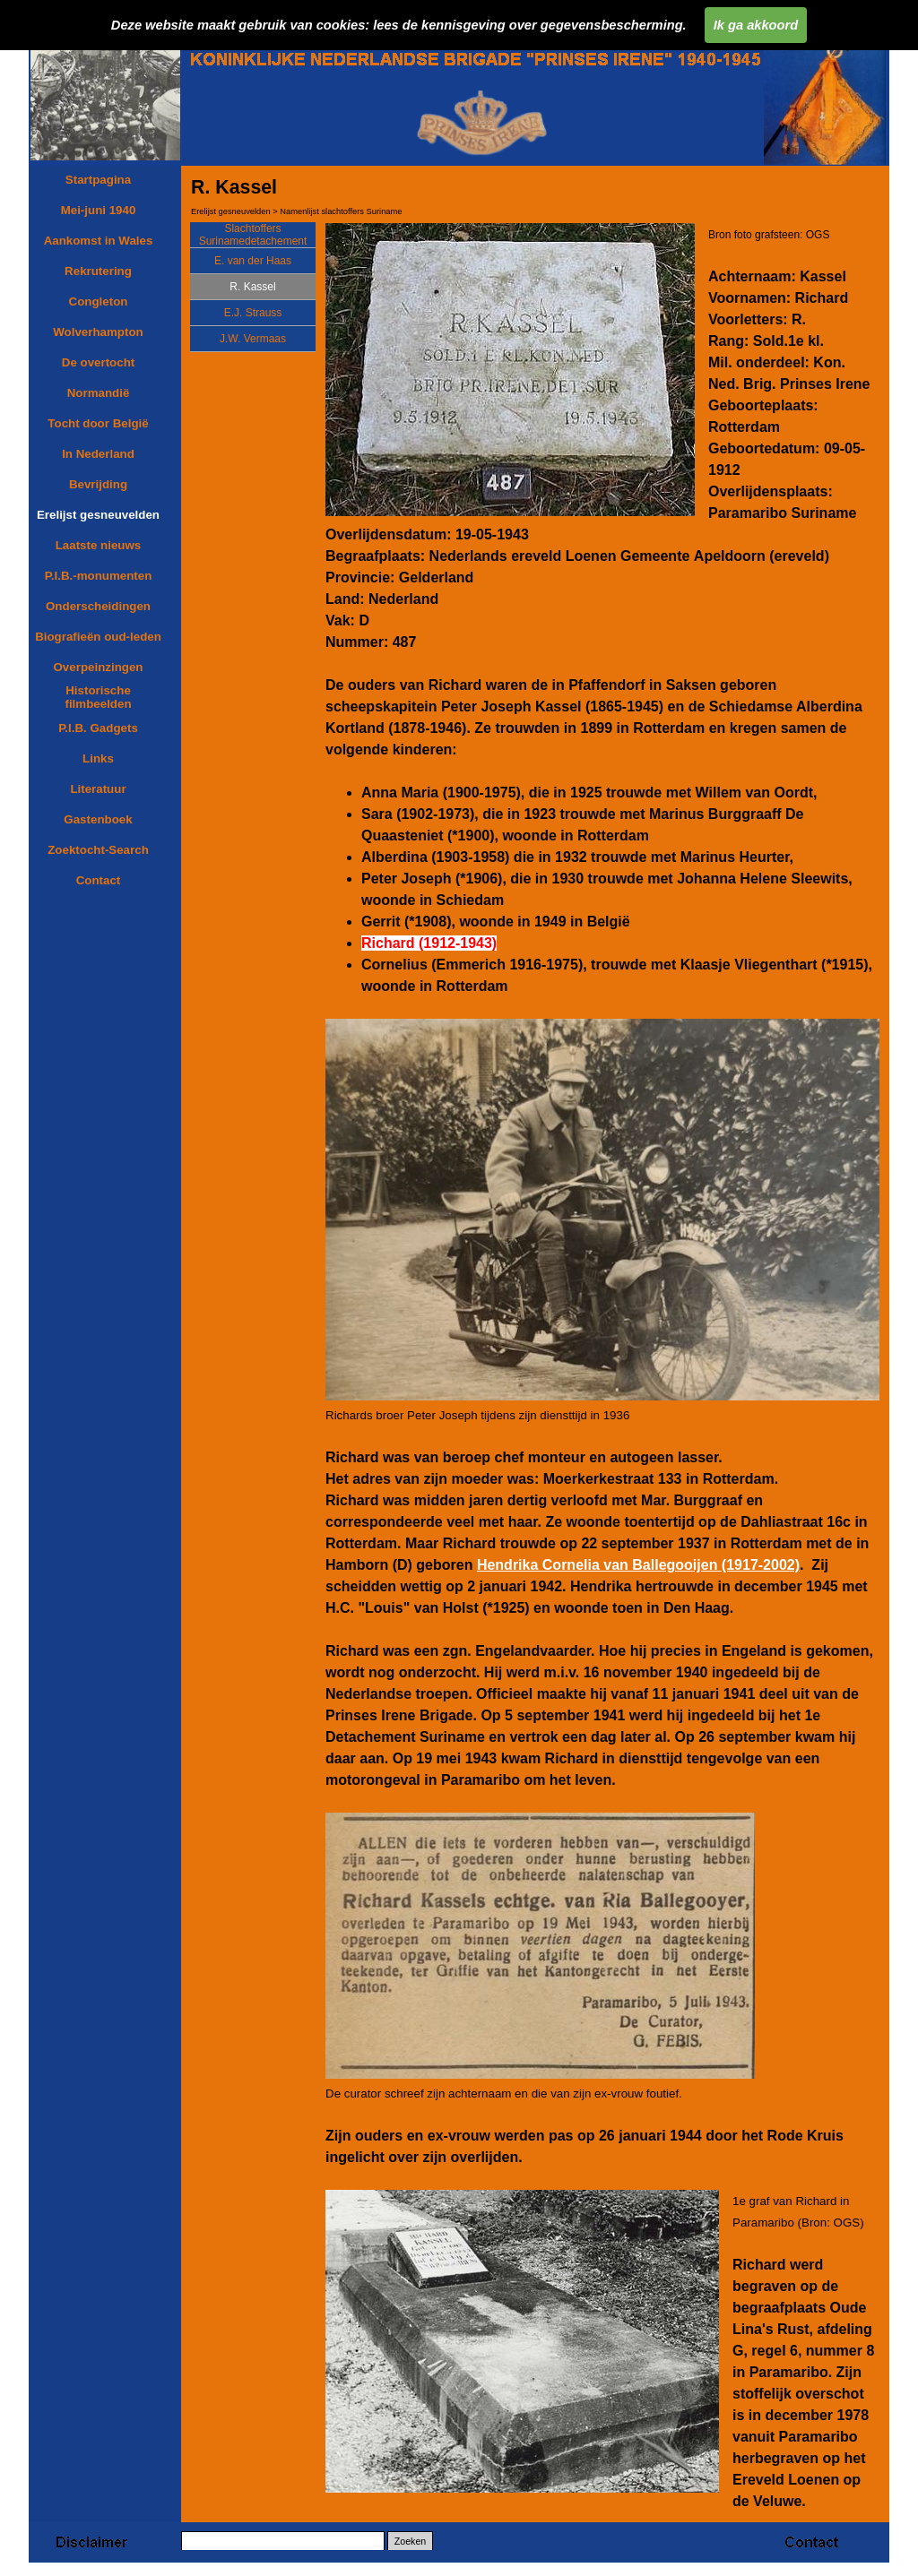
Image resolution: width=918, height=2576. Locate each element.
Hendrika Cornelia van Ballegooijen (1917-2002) (638, 1564)
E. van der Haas (252, 260)
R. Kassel (252, 286)
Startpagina (98, 179)
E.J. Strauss (253, 312)
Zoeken (410, 2541)
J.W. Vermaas (253, 338)
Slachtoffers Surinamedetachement (253, 234)
